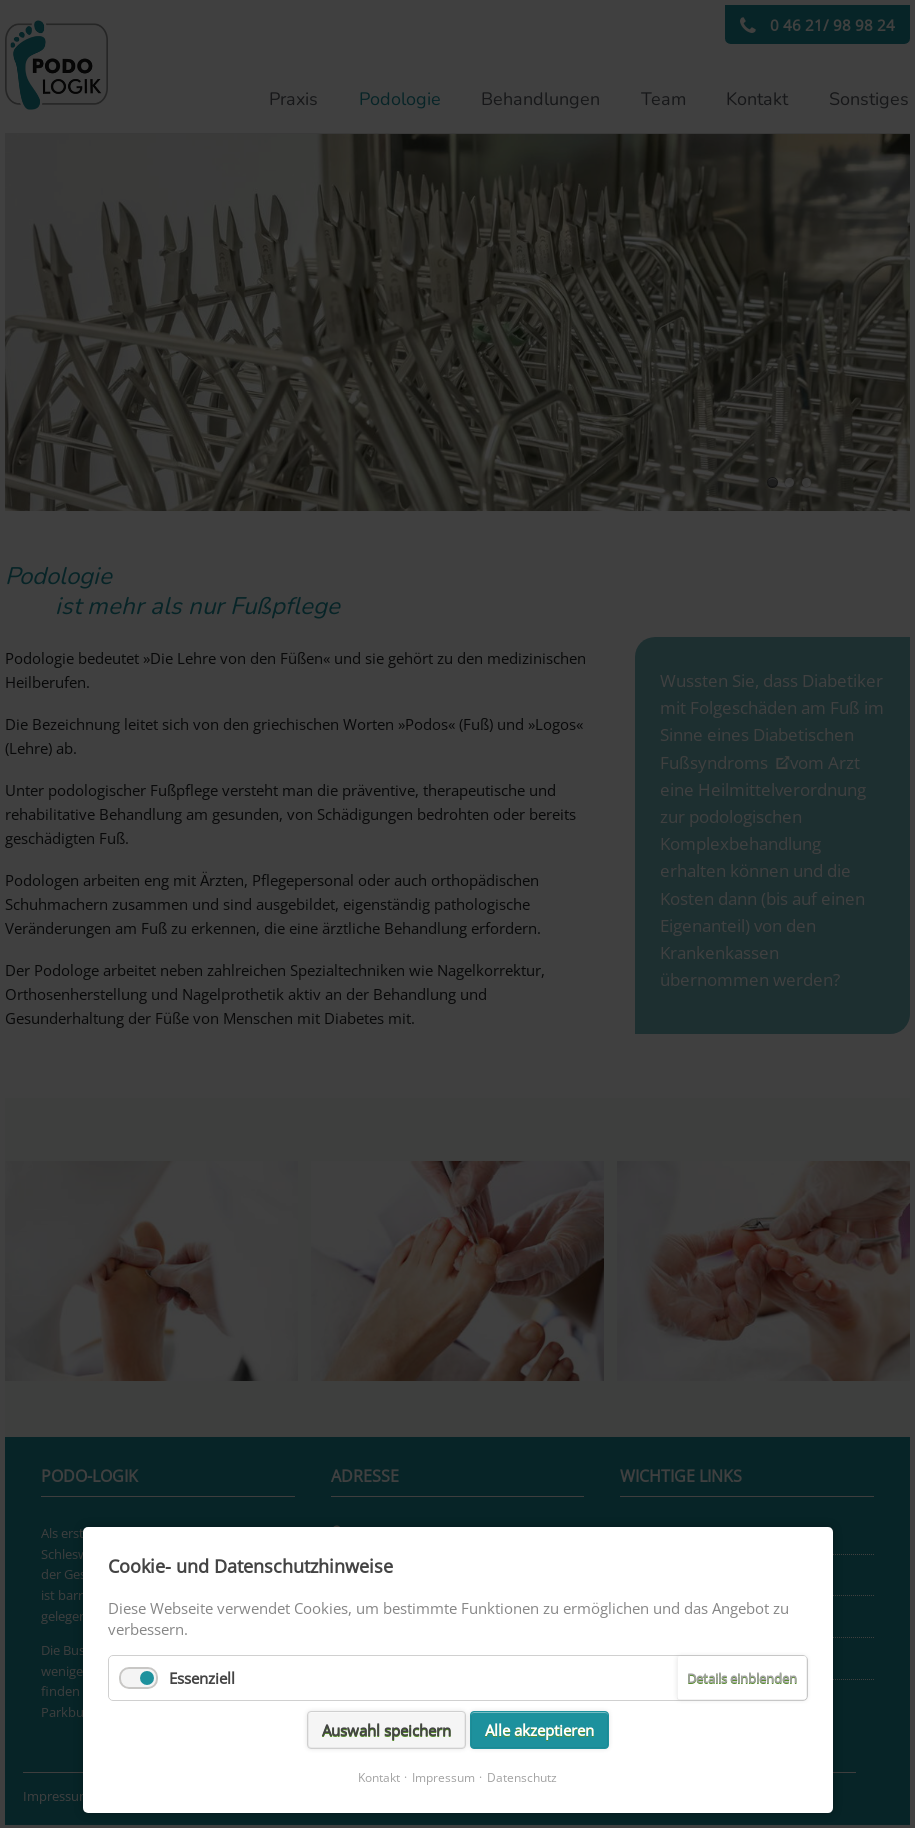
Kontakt (379, 1777)
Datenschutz (522, 1777)
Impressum (443, 1777)
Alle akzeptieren (539, 1730)
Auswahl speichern (386, 1730)
